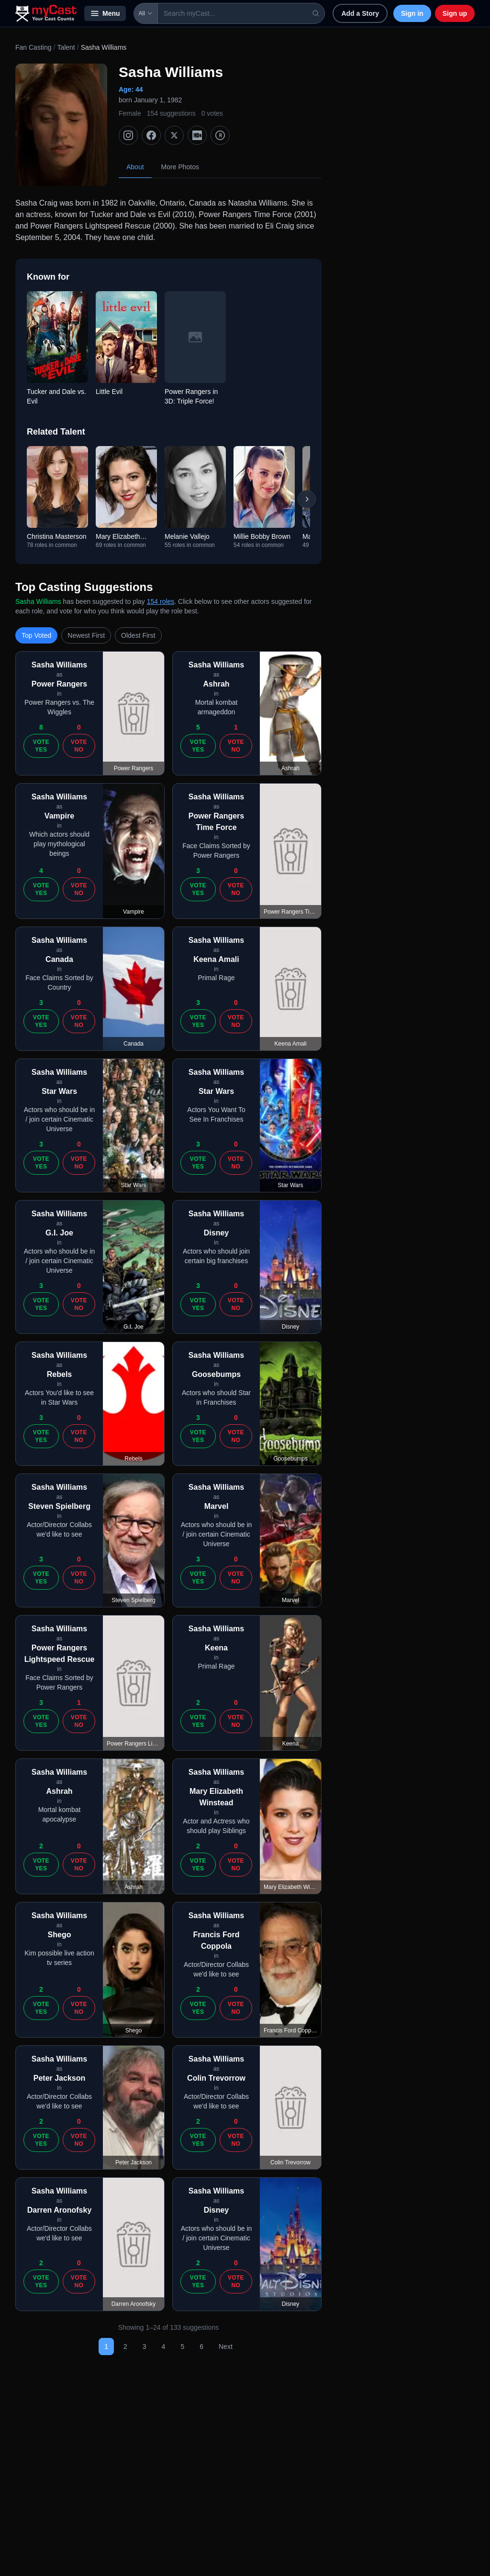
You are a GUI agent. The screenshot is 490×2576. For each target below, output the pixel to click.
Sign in (412, 13)
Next (226, 2346)
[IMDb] (197, 135)
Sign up (455, 13)
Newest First (86, 635)
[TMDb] (220, 135)
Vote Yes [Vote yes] (41, 746)
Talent (66, 47)
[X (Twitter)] (174, 135)
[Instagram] (128, 135)
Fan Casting (33, 47)
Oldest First (138, 635)
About (135, 167)
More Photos (180, 167)
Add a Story (360, 13)
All (146, 13)
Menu (105, 13)
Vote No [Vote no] (79, 746)
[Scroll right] (307, 499)
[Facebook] (151, 135)
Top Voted (36, 635)
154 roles (161, 601)
